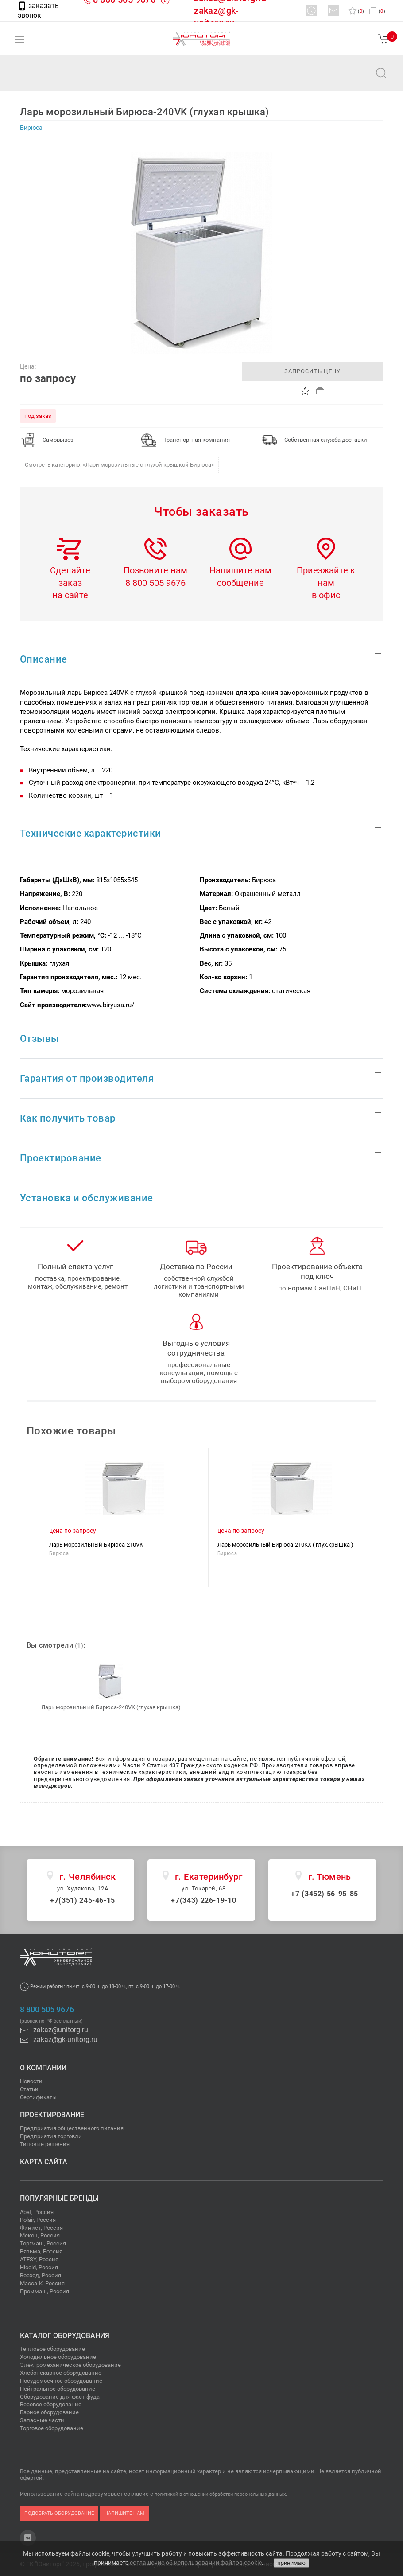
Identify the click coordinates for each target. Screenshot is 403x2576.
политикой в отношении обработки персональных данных (220, 2494)
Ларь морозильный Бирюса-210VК (96, 1544)
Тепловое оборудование (52, 2349)
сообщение (240, 582)
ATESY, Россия (39, 2259)
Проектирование (52, 2115)
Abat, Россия (37, 2212)
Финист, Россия (41, 2228)
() (356, 11)
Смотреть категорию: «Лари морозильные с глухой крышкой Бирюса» (119, 464)
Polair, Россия (38, 2220)
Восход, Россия (40, 2275)
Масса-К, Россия (42, 2283)
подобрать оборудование (59, 2513)
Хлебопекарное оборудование (60, 2372)
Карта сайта (43, 2162)
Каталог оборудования (64, 2335)
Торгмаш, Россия (43, 2243)
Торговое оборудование (51, 2428)
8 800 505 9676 (155, 582)
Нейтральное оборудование (57, 2388)
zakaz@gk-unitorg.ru (58, 2039)
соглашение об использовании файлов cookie (196, 2562)
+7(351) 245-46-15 (82, 1900)
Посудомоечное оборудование (61, 2380)
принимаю (291, 2563)
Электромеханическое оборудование (70, 2365)
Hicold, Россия (39, 2267)
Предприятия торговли (51, 2136)
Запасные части (42, 2420)
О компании (43, 2068)
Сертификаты (38, 2097)
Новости (31, 2081)
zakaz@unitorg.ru (51, 79)
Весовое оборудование (50, 2404)
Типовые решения (45, 2144)
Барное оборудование (49, 2412)
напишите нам (124, 2513)
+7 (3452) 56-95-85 (324, 1894)
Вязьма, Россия (41, 2251)
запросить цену (312, 371)
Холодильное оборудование (58, 2357)
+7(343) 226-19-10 (203, 1900)
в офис (326, 595)
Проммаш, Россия (44, 2291)
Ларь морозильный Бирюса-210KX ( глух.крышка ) (285, 1544)
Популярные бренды (59, 2198)
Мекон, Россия (40, 2235)
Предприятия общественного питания (72, 2128)
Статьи (29, 2089)
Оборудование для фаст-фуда (60, 2396)
